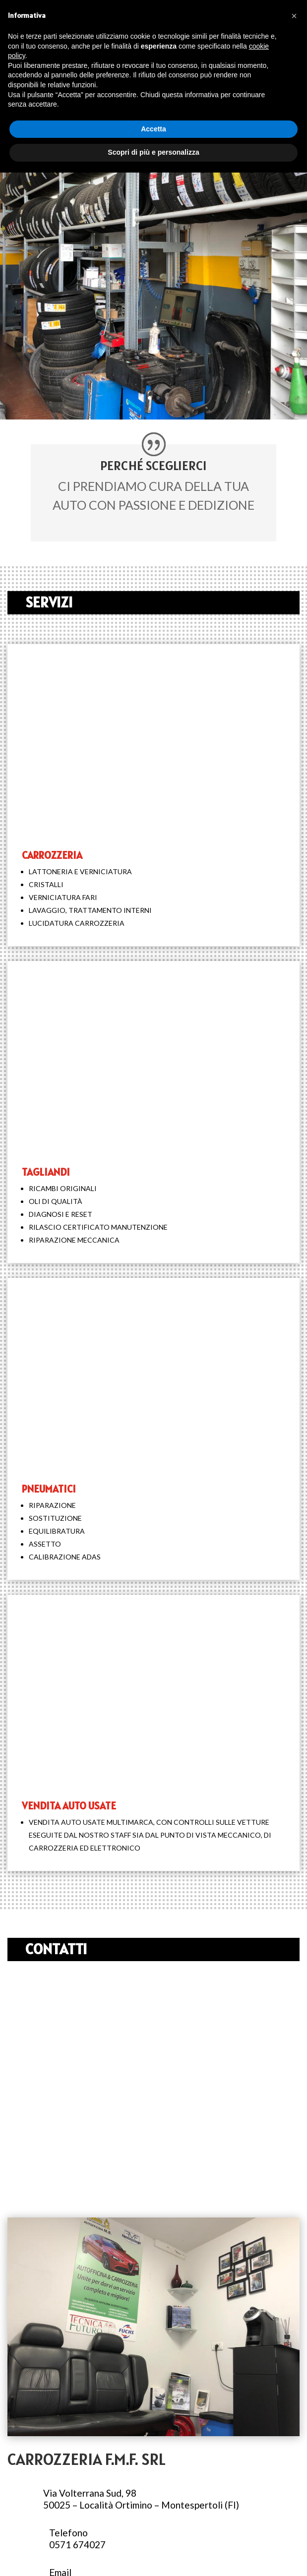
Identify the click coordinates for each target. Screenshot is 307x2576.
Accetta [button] (153, 129)
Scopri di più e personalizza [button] (153, 152)
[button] (294, 16)
